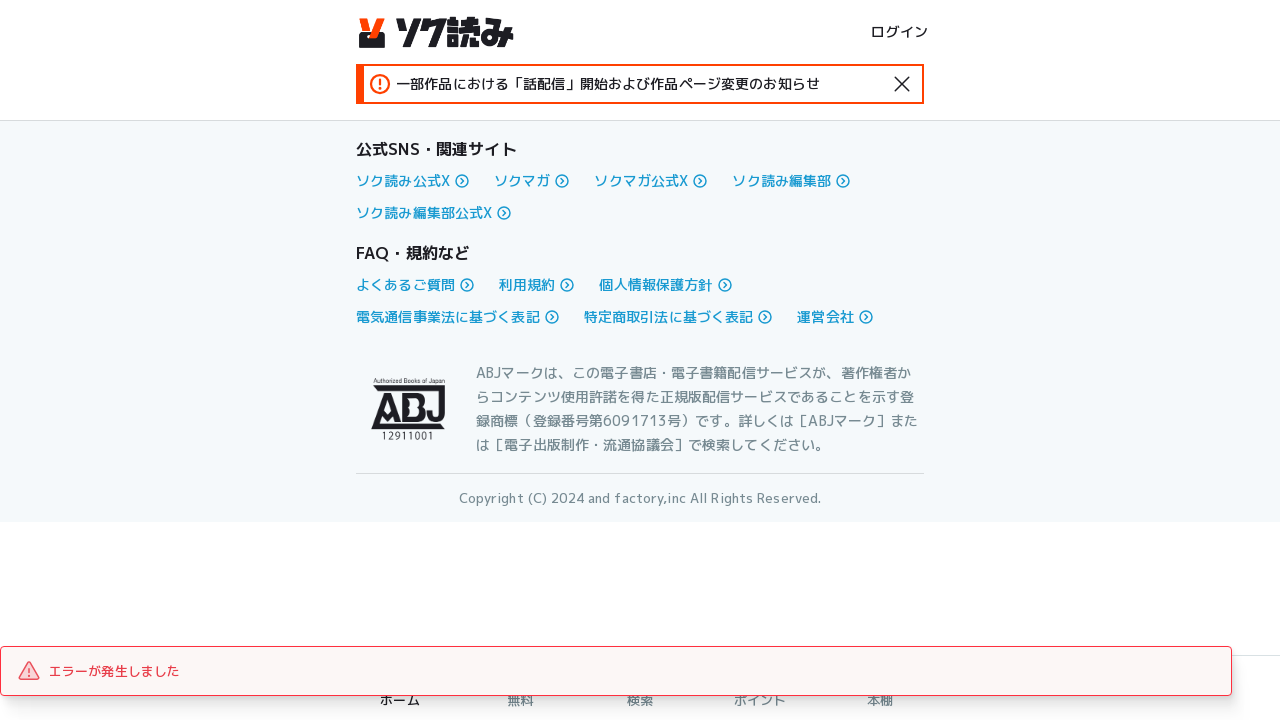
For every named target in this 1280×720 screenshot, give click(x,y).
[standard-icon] (902, 84)
